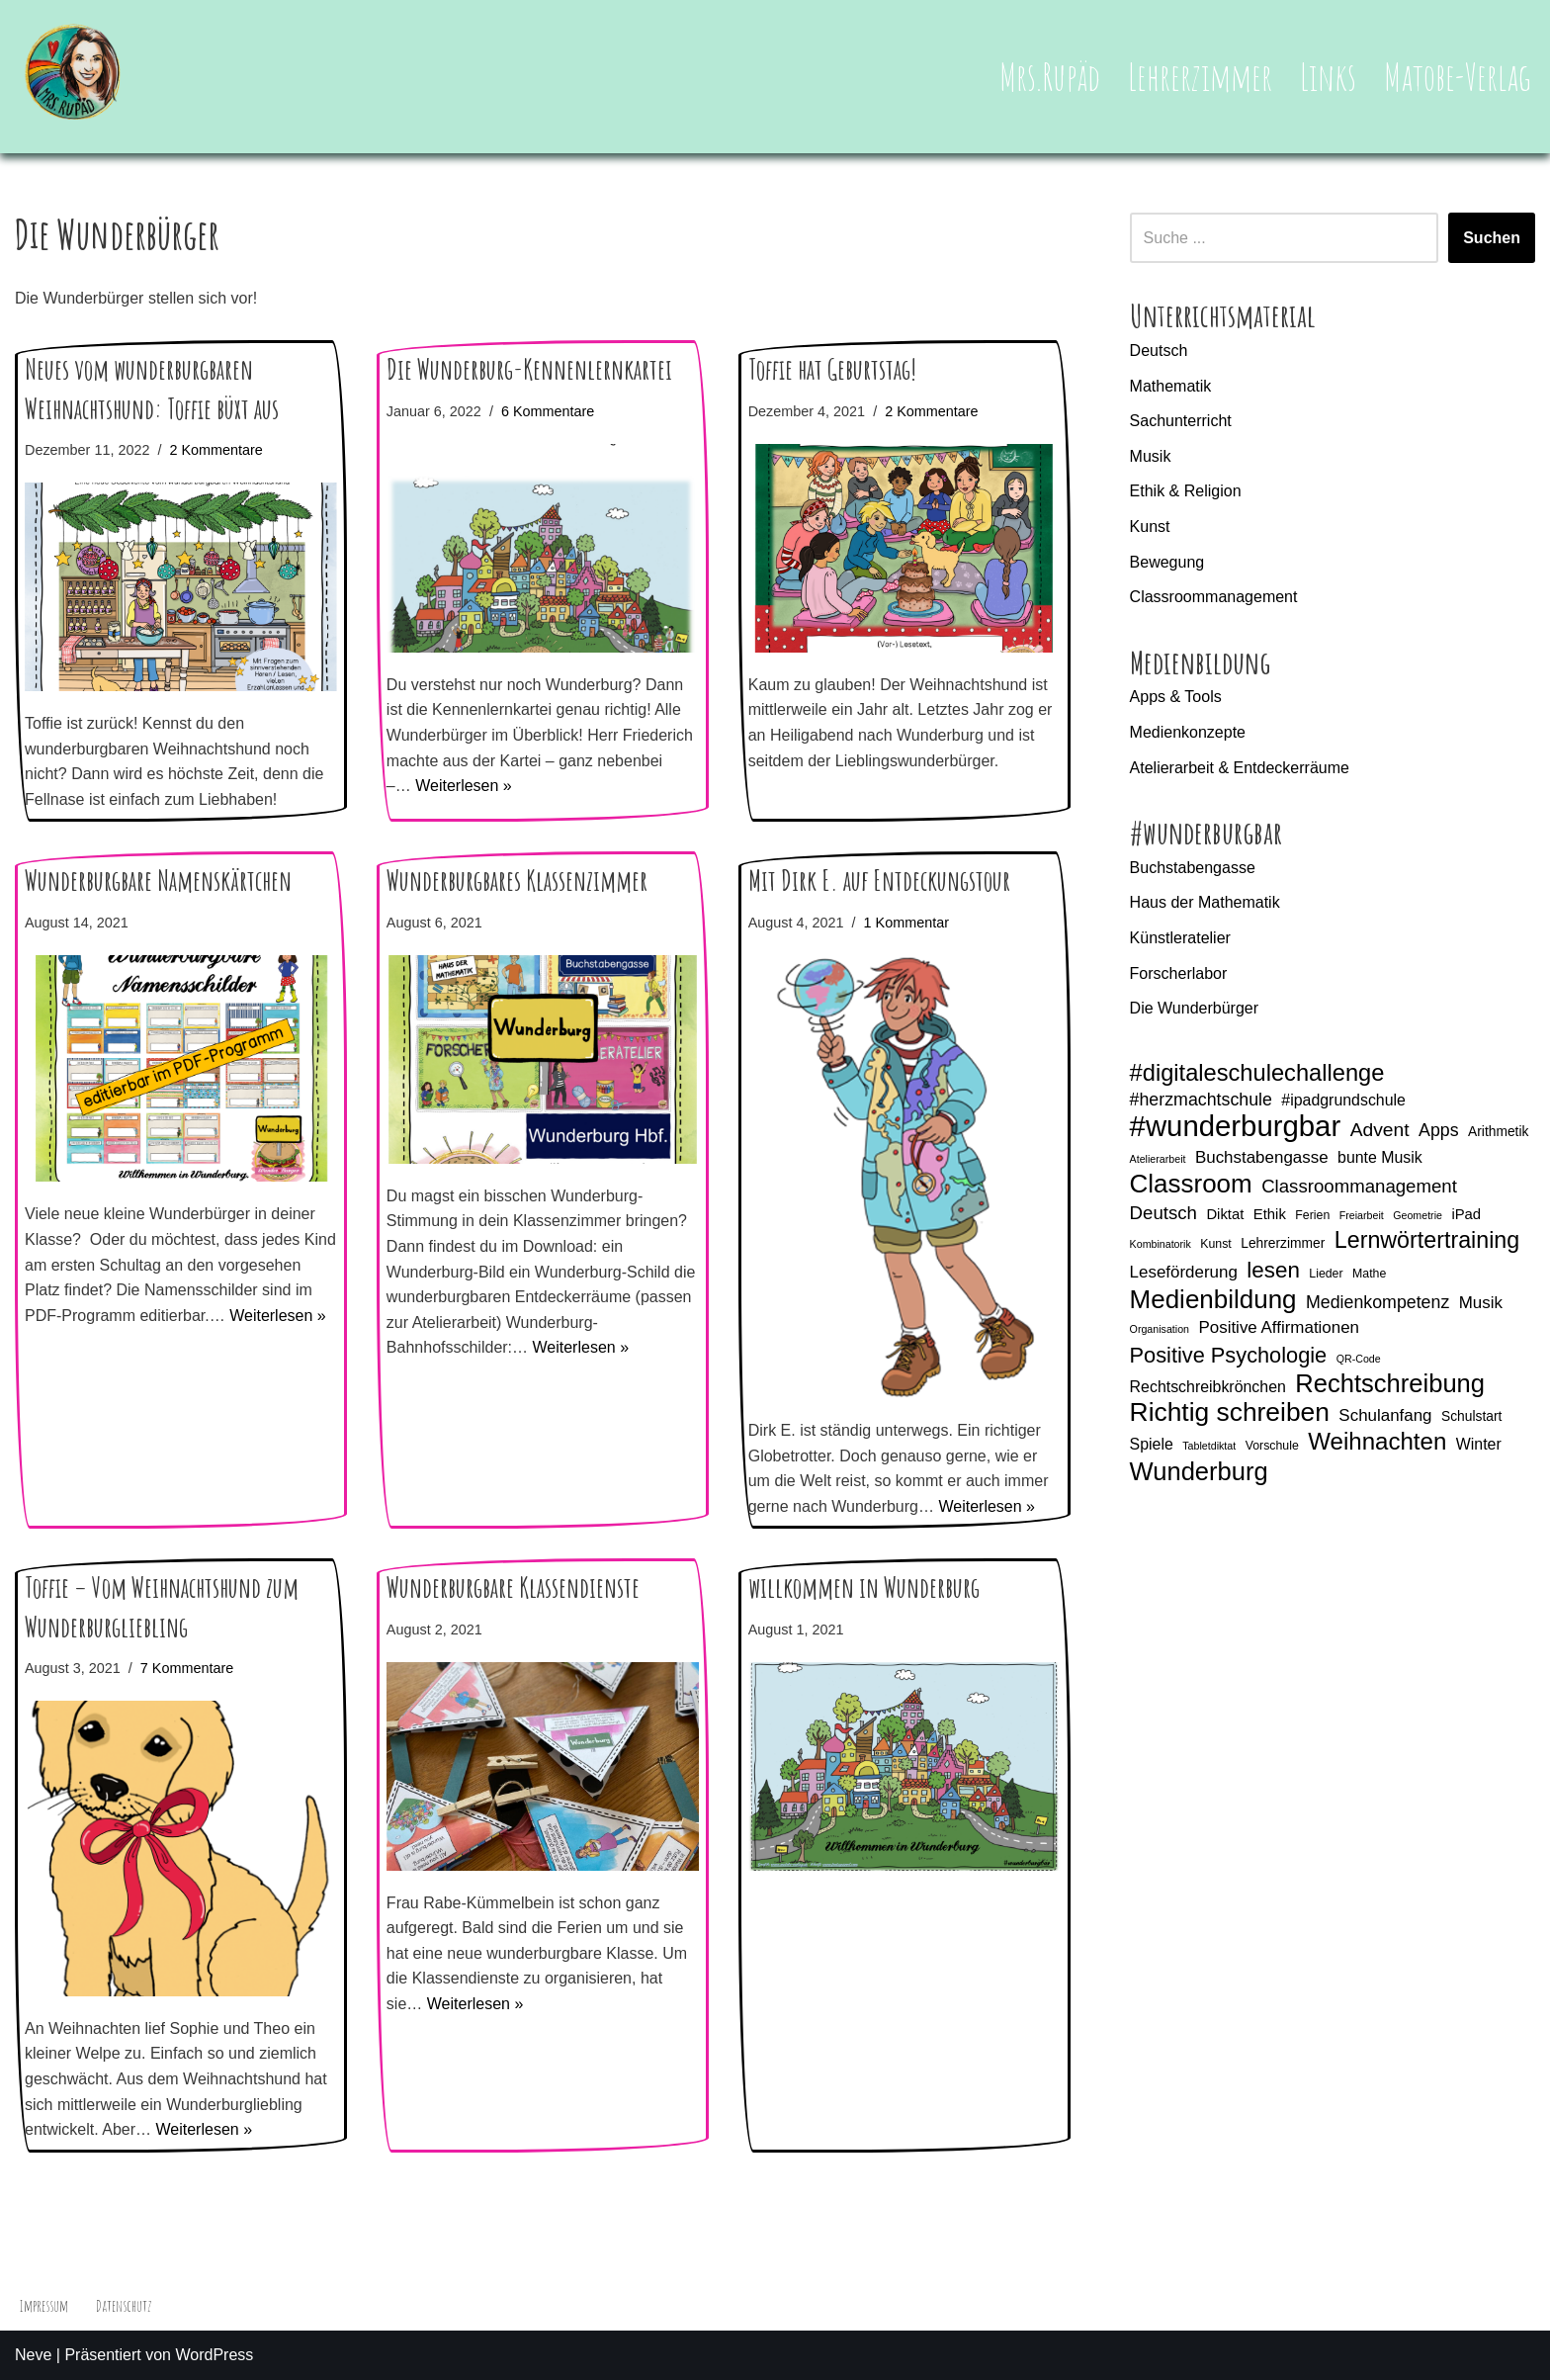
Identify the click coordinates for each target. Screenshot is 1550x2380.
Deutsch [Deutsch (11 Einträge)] (1163, 1212)
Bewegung (1167, 562)
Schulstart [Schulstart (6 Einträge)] (1471, 1416)
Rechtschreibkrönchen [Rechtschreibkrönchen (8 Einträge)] (1208, 1386)
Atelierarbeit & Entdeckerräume (1239, 767)
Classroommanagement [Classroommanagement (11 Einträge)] (1359, 1186)
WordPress (214, 2354)
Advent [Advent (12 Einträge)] (1380, 1129)
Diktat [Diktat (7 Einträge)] (1225, 1214)
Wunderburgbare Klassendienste (513, 1587)
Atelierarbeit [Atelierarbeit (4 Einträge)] (1158, 1159)
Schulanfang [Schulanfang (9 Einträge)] (1384, 1415)
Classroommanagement (1214, 596)
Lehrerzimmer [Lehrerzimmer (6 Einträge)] (1283, 1243)
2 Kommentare (215, 450)
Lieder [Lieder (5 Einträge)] (1325, 1273)
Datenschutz (123, 2306)
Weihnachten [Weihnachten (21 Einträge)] (1377, 1441)
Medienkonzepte (1188, 732)
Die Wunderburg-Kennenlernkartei (529, 369)
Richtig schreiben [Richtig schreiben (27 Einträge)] (1230, 1413)
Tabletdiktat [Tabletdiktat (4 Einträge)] (1209, 1446)
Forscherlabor (1179, 973)
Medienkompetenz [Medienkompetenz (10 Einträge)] (1377, 1302)
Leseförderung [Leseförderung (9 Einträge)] (1184, 1272)
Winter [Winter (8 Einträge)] (1479, 1444)
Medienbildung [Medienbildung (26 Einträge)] (1213, 1300)
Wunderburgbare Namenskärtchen (158, 880)
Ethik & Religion (1186, 491)
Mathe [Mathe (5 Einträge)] (1369, 1273)
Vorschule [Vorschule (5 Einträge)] (1272, 1446)
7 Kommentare (186, 1668)
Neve (33, 2354)
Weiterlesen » (463, 785)
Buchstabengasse (1192, 867)
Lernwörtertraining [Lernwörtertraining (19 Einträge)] (1427, 1240)
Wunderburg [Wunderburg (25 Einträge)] (1199, 1472)
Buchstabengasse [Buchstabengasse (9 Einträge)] (1262, 1157)
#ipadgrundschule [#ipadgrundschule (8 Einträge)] (1343, 1100)
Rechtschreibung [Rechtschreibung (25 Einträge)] (1390, 1384)
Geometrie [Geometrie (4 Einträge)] (1417, 1215)
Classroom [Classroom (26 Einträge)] (1191, 1184)
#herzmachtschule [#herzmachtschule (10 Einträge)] (1201, 1099)
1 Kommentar (906, 922)
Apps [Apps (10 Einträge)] (1439, 1130)
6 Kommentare (547, 411)
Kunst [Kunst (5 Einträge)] (1216, 1244)
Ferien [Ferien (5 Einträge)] (1312, 1215)
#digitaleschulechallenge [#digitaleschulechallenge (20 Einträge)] (1257, 1073)
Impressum (43, 2306)
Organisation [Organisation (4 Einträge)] (1159, 1329)
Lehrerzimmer (1200, 76)
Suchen (1491, 237)
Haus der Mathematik (1205, 902)
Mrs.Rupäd (1049, 76)
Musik (1150, 456)
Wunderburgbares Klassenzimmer (517, 880)
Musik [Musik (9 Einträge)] (1481, 1302)
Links (1328, 76)
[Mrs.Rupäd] (74, 76)
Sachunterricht (1181, 420)
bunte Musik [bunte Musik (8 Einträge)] (1379, 1157)
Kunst (1150, 526)
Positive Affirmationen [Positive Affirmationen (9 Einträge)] (1278, 1327)
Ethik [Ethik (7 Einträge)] (1269, 1214)
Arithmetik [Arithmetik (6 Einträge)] (1498, 1131)
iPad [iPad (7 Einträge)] (1466, 1214)
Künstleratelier (1180, 937)
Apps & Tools (1176, 696)
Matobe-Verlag (1457, 76)
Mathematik (1171, 386)
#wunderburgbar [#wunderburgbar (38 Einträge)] (1235, 1126)
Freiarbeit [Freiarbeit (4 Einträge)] (1361, 1215)
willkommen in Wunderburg (864, 1587)
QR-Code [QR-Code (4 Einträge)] (1358, 1359)
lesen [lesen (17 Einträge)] (1273, 1270)
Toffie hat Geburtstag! (832, 369)
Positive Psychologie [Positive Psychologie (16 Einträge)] (1229, 1355)
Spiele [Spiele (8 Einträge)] (1151, 1444)
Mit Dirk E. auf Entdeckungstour (879, 880)
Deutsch (1159, 350)
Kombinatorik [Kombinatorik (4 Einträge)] (1160, 1244)
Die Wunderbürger (1194, 1008)
